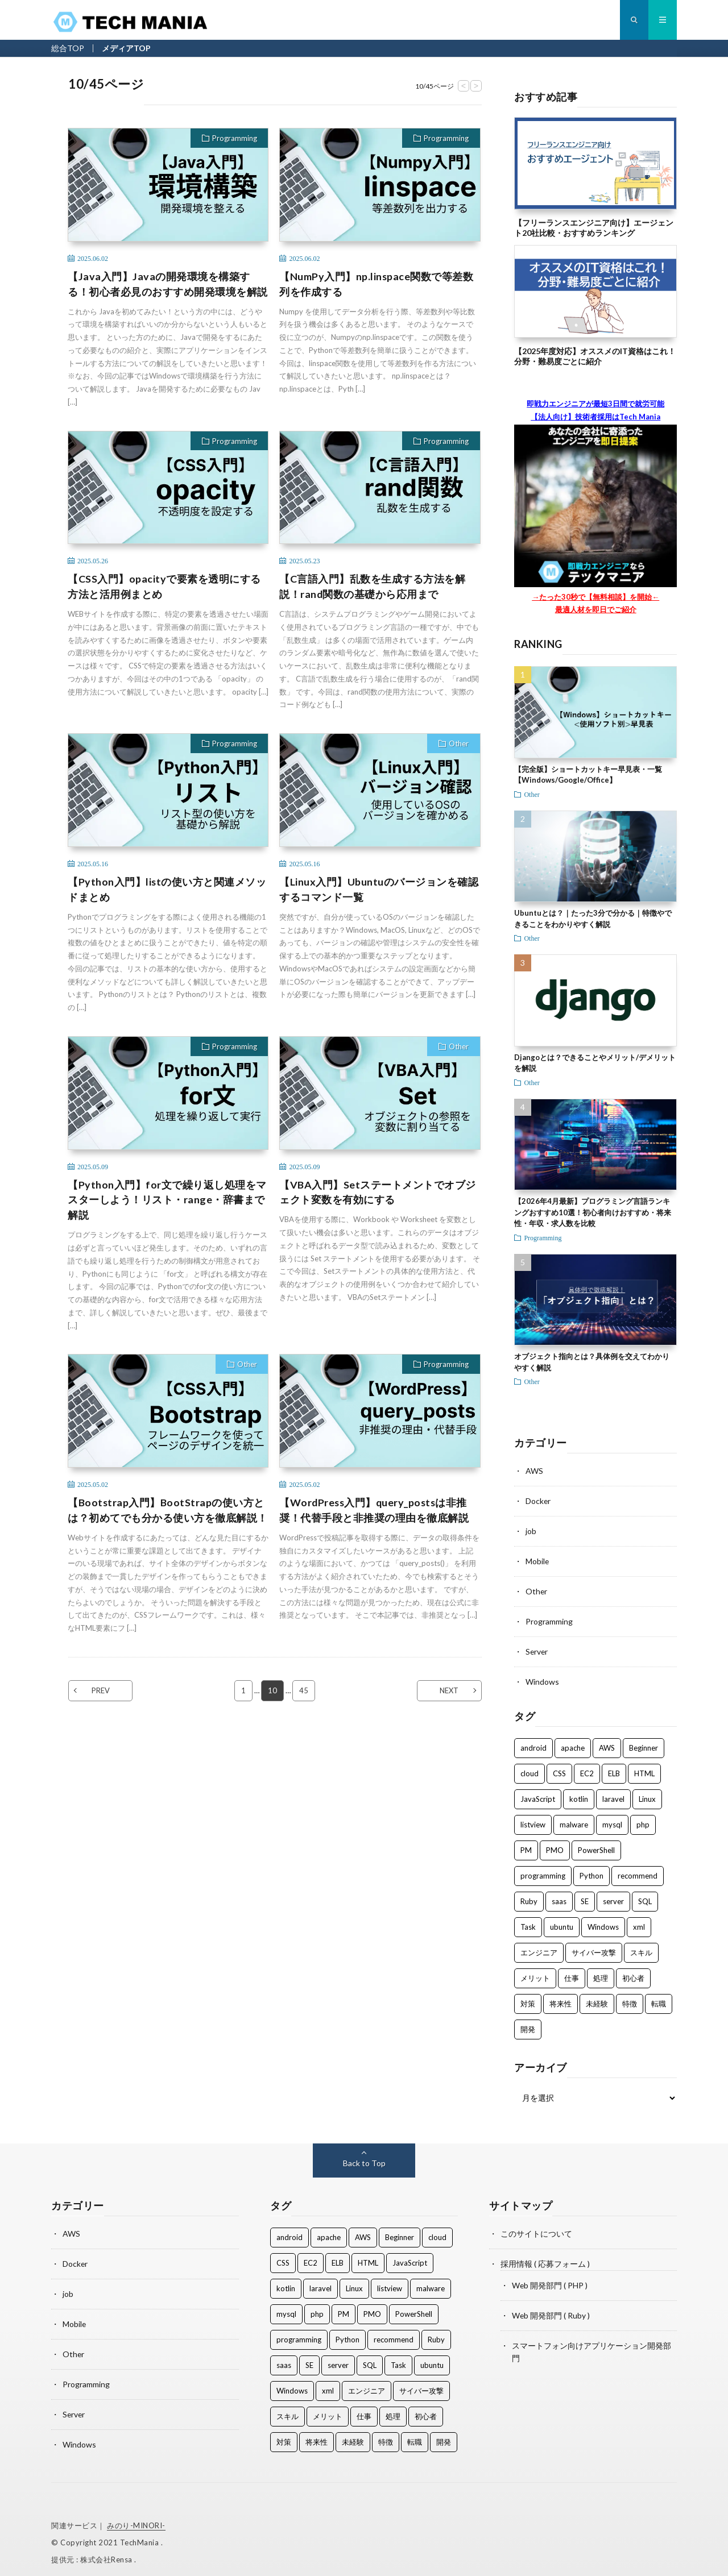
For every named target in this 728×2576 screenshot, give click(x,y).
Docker (538, 1500)
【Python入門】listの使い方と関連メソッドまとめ (167, 889)
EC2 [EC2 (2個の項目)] (587, 1768)
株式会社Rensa (107, 2550)
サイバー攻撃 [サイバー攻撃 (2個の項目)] (594, 1947)
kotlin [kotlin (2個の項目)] (578, 1794)
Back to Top (364, 2158)
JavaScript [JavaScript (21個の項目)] (537, 1794)
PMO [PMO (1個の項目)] (555, 1845)
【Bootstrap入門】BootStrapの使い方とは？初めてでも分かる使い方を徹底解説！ (168, 1510)
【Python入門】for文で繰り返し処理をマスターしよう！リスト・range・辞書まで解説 (167, 1199)
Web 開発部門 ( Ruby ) (551, 2309)
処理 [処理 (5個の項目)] (600, 1973)
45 (303, 1690)
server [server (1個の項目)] (613, 1896)
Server (537, 1648)
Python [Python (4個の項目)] (591, 1871)
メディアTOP (126, 48)
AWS (534, 1471)
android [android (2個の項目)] (533, 1743)
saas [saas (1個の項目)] (559, 1896)
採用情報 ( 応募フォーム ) (545, 2258)
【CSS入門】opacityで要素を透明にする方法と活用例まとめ (164, 586)
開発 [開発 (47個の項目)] (527, 2024)
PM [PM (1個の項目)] (526, 1845)
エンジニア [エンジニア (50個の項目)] (538, 1947)
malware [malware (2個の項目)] (574, 1820)
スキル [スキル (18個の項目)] (641, 1947)
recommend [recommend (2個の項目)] (637, 1871)
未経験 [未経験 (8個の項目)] (597, 1999)
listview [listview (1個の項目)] (532, 1820)
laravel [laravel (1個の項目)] (613, 1794)
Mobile (537, 1559)
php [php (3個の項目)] (643, 1820)
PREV (101, 1690)
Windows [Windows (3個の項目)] (603, 1922)
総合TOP (67, 48)
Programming (234, 138)
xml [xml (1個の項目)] (639, 1922)
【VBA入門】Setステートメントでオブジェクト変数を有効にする (377, 1192)
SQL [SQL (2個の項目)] (645, 1896)
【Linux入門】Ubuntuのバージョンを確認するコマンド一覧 (378, 889)
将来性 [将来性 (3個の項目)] (560, 1999)
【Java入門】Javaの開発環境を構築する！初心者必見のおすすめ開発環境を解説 (168, 284)
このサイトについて (536, 2229)
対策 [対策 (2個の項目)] (527, 1999)
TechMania (140, 2533)
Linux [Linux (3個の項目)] (647, 1794)
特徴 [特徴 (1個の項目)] (629, 1999)
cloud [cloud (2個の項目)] (529, 1768)
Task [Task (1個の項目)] (528, 1922)
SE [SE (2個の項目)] (585, 1896)
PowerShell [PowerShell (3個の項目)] (596, 1845)
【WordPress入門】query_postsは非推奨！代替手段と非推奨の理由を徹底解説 (374, 1510)
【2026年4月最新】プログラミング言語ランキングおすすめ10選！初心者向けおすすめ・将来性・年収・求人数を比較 (592, 1212)
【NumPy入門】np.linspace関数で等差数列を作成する (376, 284)
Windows (542, 1677)
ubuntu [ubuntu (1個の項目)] (561, 1922)
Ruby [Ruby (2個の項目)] (528, 1896)
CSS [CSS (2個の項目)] (559, 1768)
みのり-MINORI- (136, 2516)
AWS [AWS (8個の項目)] (607, 1743)
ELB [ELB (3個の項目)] (614, 1768)
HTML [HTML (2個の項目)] (644, 1768)
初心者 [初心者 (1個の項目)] (633, 1973)
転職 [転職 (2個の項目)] (658, 1999)
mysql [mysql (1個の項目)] (612, 1820)
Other (459, 743)
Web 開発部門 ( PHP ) (550, 2279)
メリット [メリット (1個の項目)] (535, 1973)
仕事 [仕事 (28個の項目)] (571, 1973)
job (531, 1530)
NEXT (449, 1690)
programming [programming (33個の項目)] (542, 1871)
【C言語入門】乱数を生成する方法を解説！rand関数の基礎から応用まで (372, 586)
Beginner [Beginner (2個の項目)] (643, 1743)
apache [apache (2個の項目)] (573, 1743)
